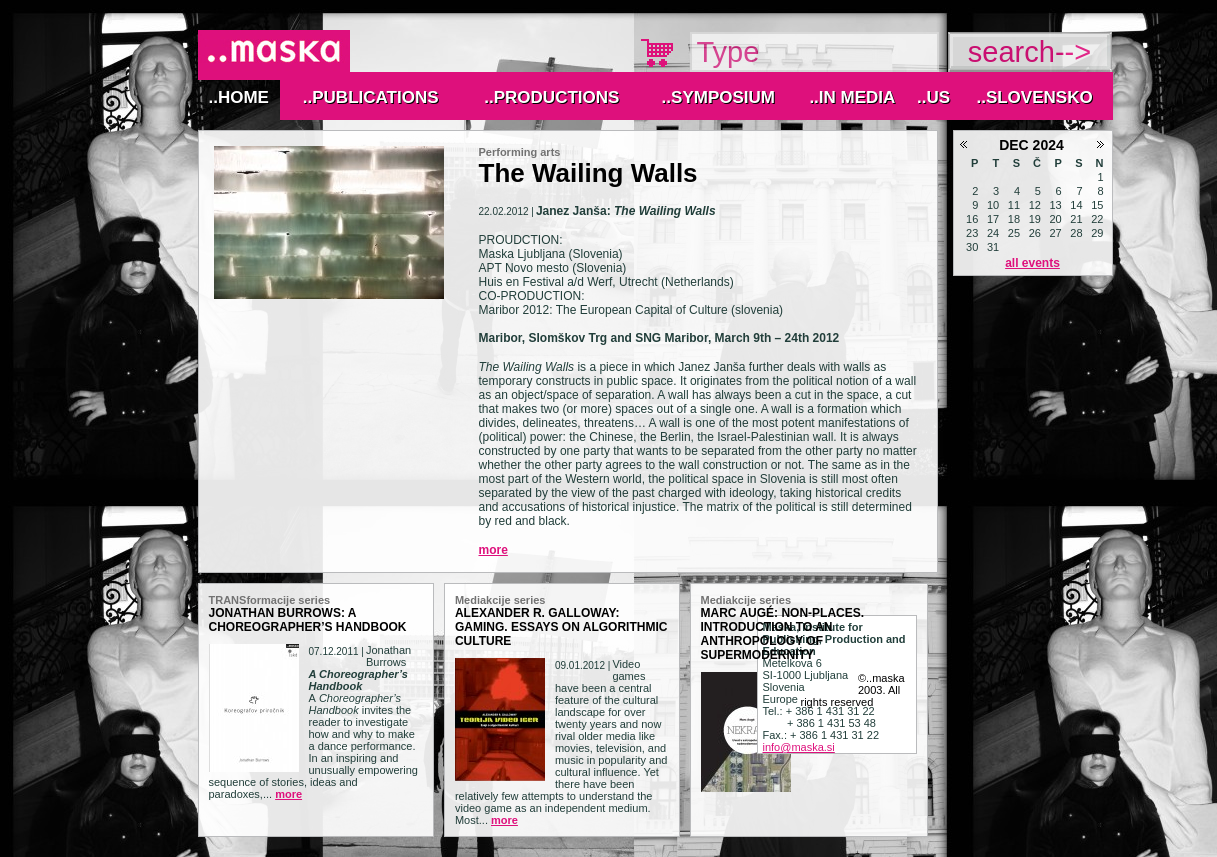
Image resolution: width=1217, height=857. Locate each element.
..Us (933, 97)
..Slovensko (1034, 97)
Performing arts (520, 152)
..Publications (371, 97)
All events (1032, 263)
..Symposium (718, 97)
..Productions (551, 97)
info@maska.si (799, 747)
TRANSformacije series (270, 600)
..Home (238, 97)
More (493, 550)
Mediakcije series (500, 600)
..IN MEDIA (852, 97)
